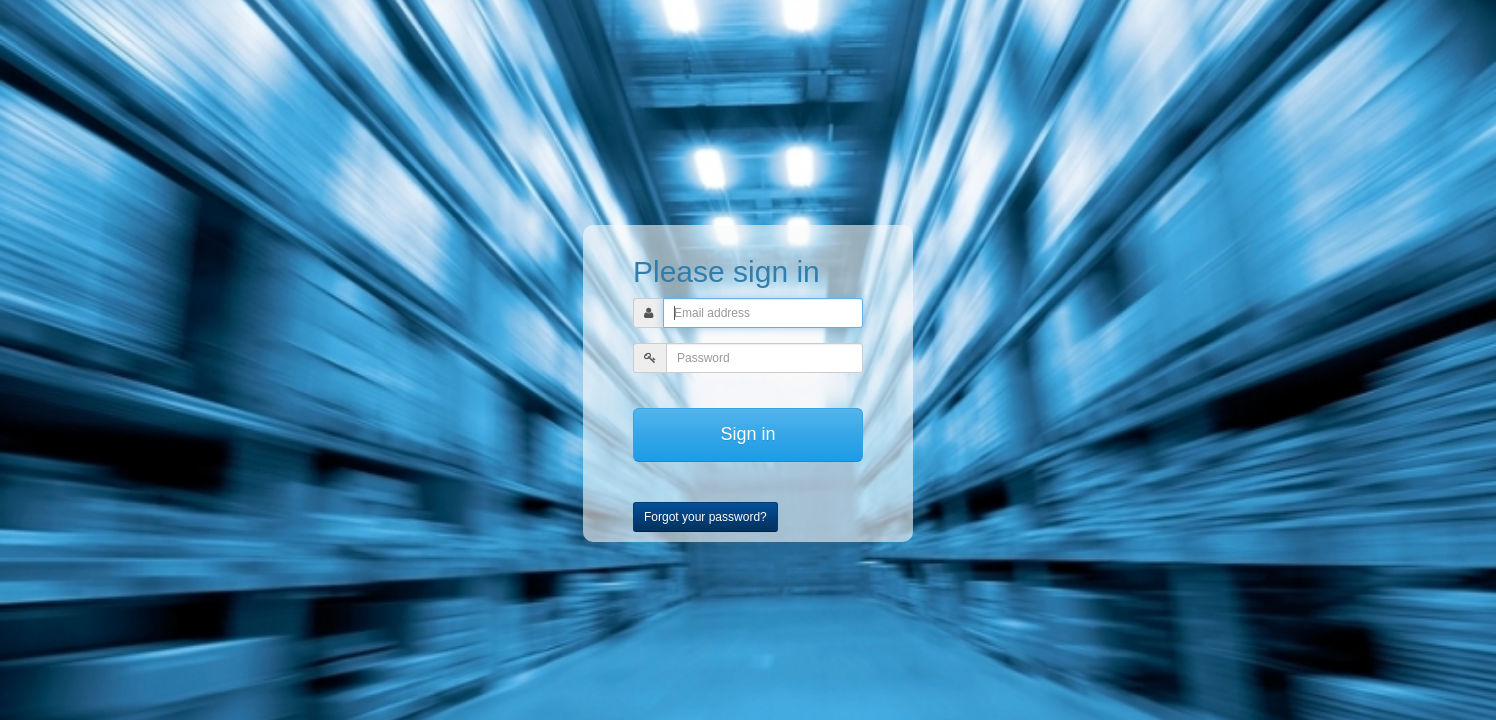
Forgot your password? (705, 517)
